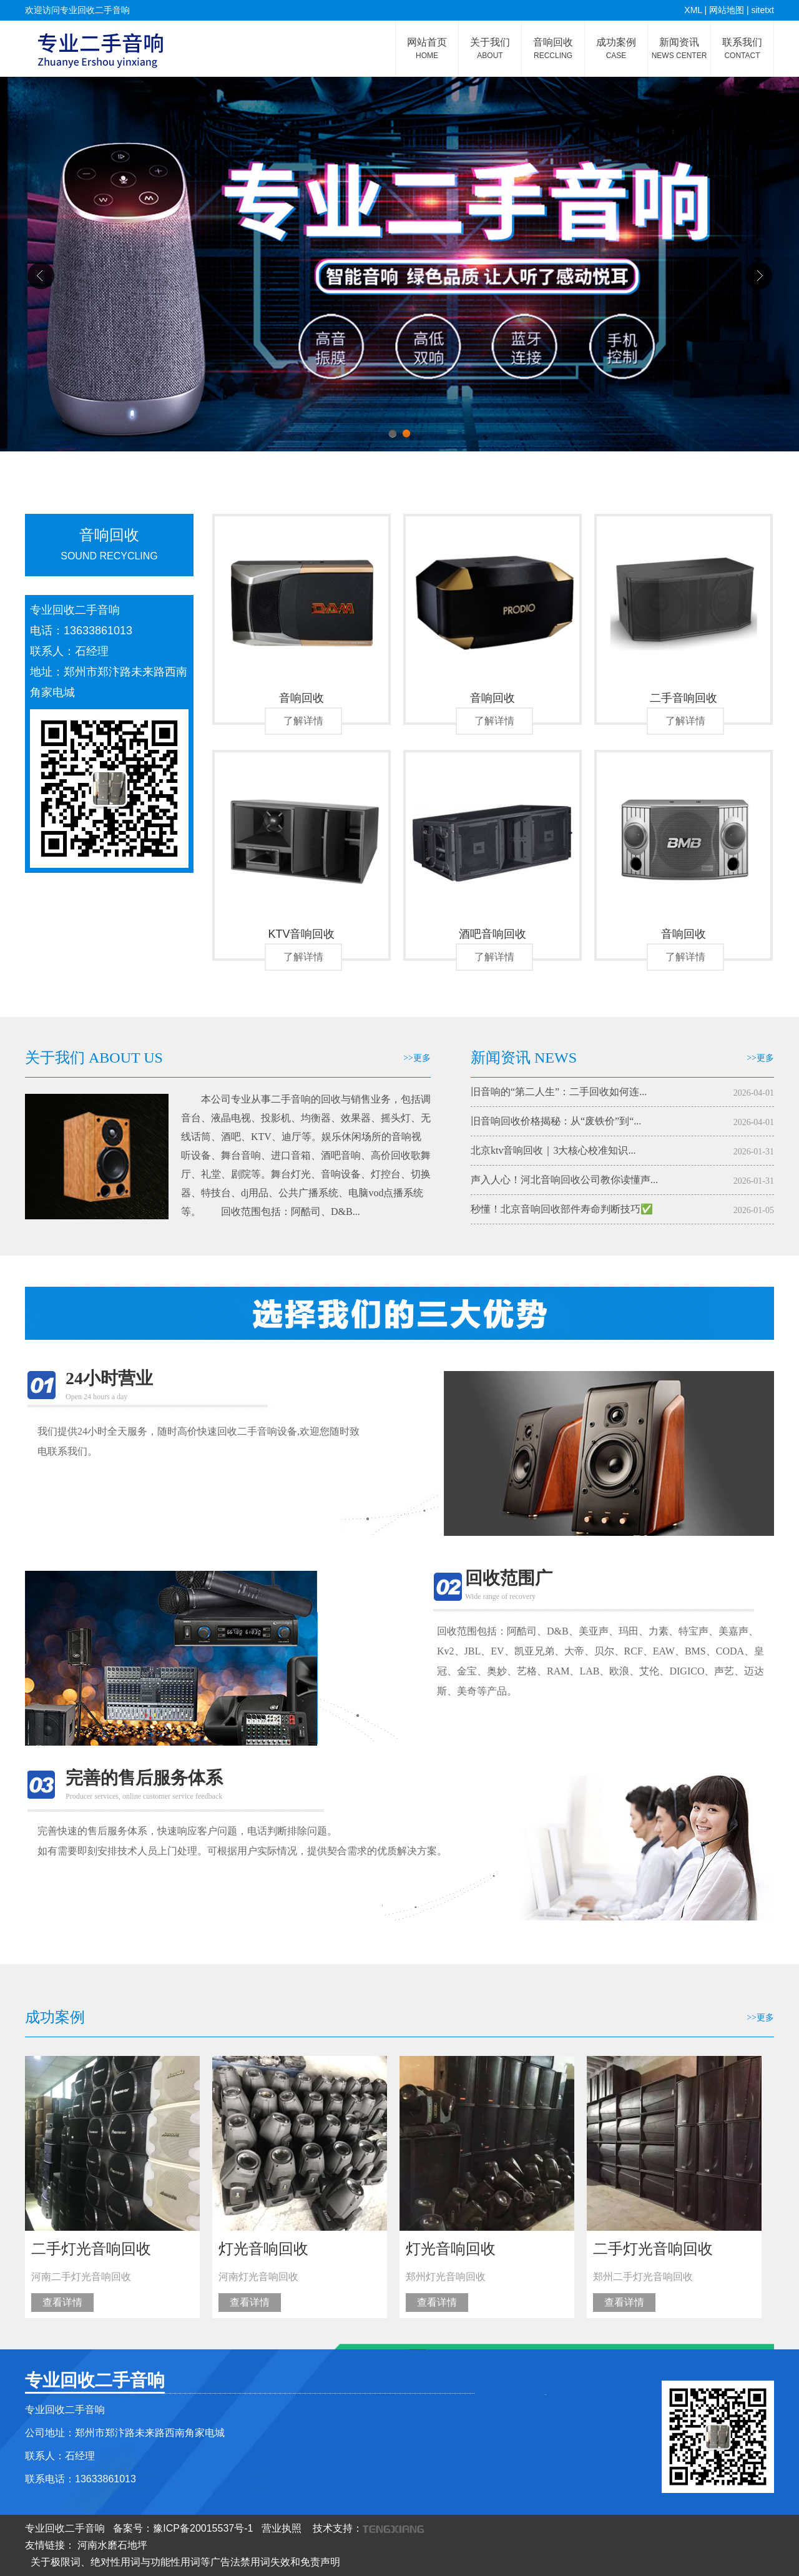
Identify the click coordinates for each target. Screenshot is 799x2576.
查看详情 (62, 2302)
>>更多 (417, 1058)
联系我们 (742, 48)
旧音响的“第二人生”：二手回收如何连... (559, 1091)
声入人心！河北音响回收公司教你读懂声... (564, 1179)
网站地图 (726, 10)
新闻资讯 (679, 48)
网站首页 (427, 48)
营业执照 (281, 2528)
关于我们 (490, 48)
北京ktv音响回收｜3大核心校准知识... (553, 1150)
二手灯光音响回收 (91, 2248)
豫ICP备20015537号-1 (203, 2528)
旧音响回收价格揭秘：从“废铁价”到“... (556, 1121)
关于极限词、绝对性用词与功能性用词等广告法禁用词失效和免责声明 (185, 2562)
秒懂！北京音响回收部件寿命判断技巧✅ (562, 1209)
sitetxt (762, 10)
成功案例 (616, 48)
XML (693, 10)
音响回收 (553, 48)
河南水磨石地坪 (112, 2545)
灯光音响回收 (263, 2248)
